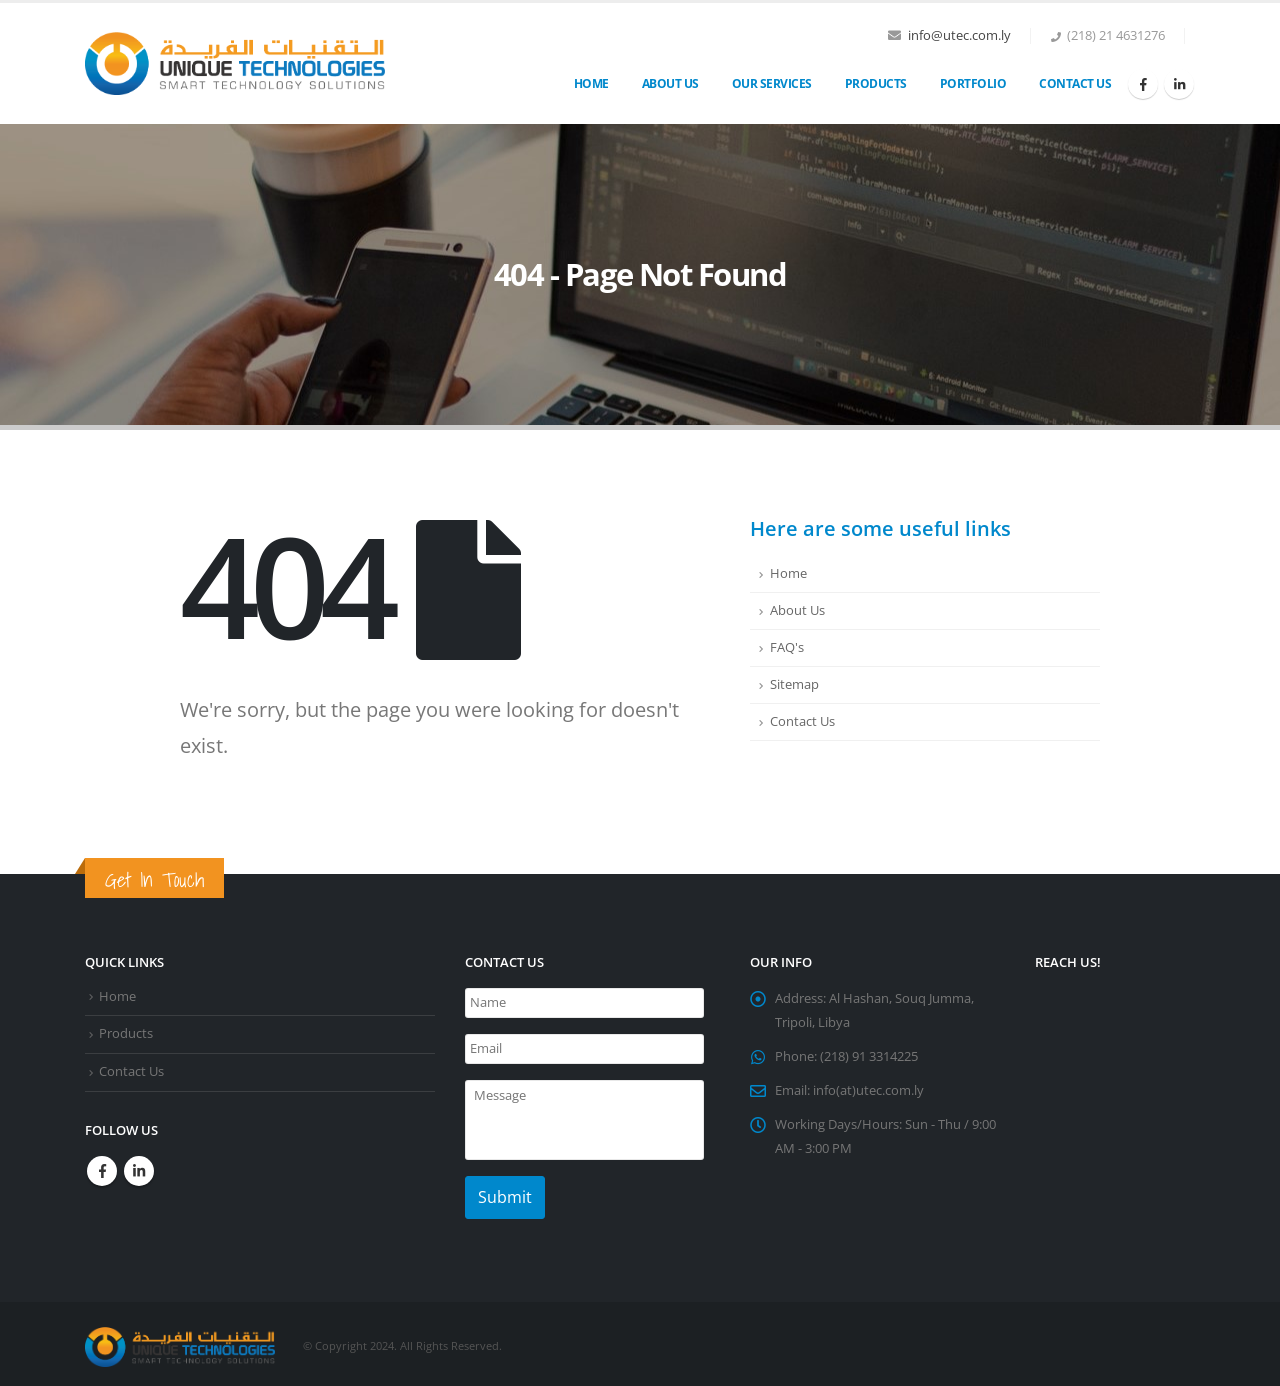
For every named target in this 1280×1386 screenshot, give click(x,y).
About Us (670, 83)
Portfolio (973, 83)
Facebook (102, 1171)
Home (591, 83)
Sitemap (794, 684)
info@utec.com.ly (959, 35)
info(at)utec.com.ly (868, 1090)
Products (876, 83)
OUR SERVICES (772, 83)
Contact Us (1075, 83)
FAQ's (787, 647)
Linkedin (139, 1171)
